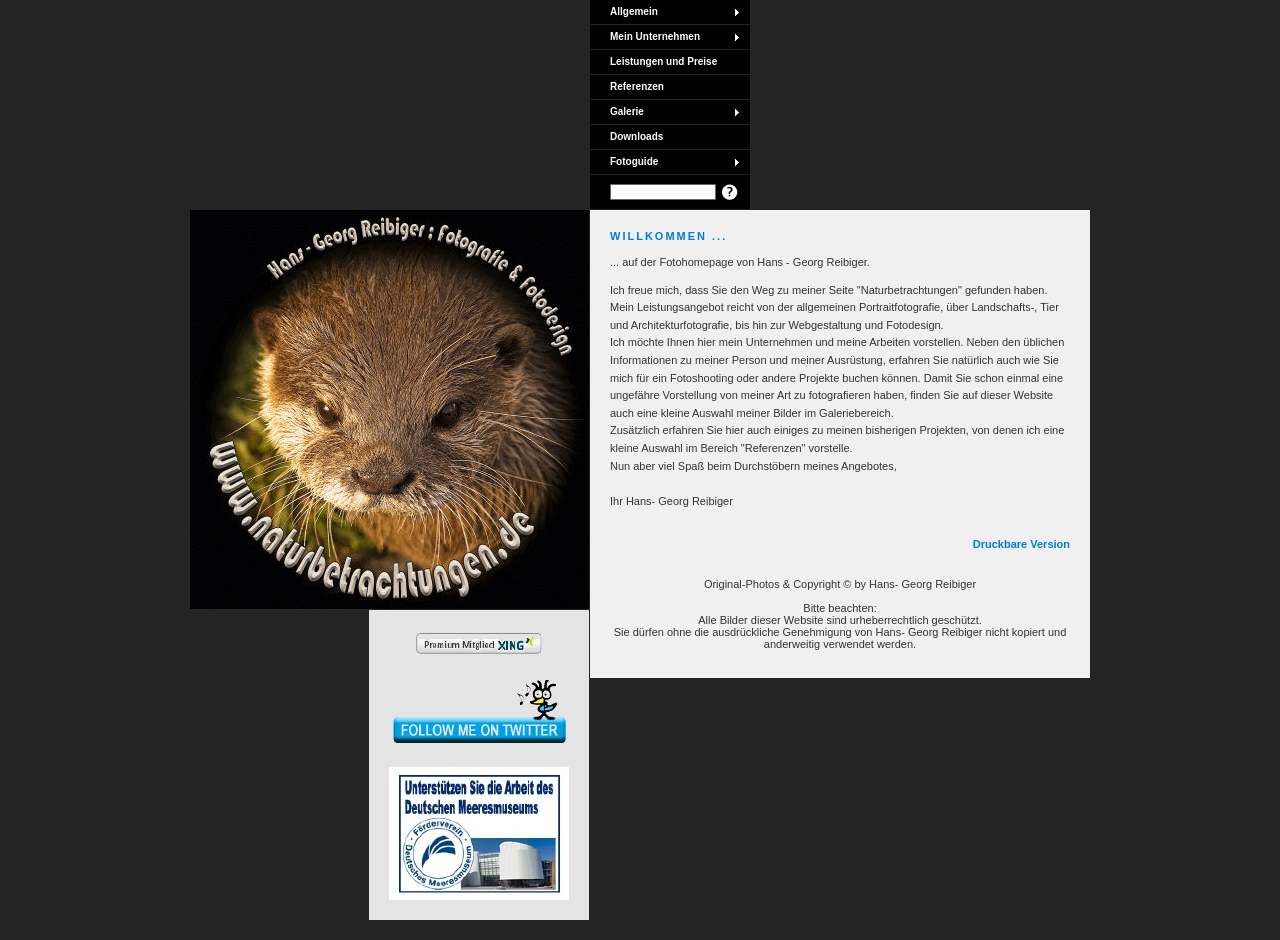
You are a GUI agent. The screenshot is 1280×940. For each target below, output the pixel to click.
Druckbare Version (1021, 544)
